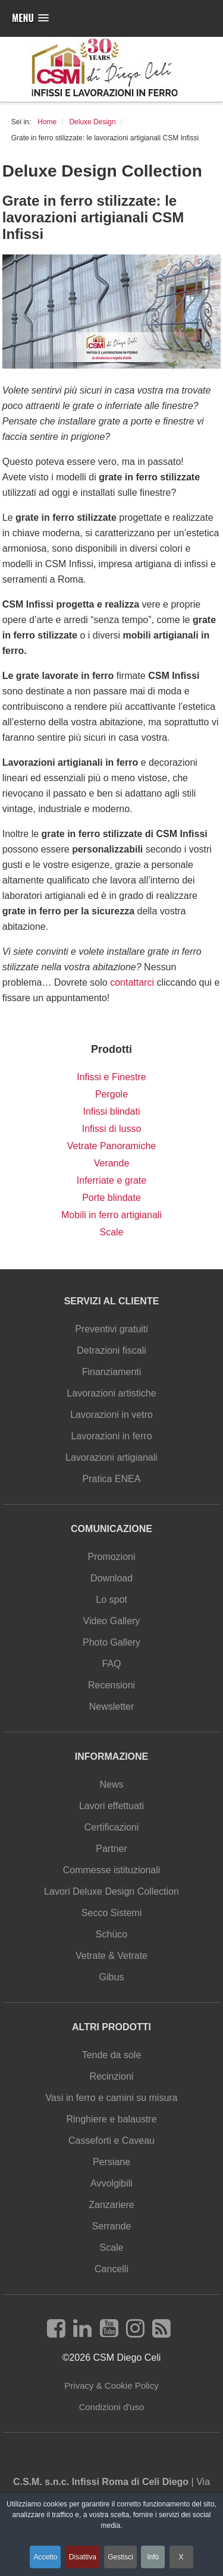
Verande (112, 1163)
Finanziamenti (112, 1372)
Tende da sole (112, 2055)
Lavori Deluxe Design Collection (111, 1891)
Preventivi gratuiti (111, 1329)
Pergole (111, 1094)
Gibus (111, 1977)
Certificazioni (111, 1827)
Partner (111, 1849)
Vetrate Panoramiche (111, 1146)
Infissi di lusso (112, 1129)
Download (111, 1578)
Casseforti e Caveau (111, 2140)
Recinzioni (112, 2076)
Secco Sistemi (111, 1913)
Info (153, 2557)
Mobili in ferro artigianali (111, 1215)
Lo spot (111, 1599)
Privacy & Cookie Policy (111, 2385)
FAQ (111, 1664)
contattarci (132, 982)
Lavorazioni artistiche (111, 1393)
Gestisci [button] (120, 2557)
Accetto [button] (45, 2557)
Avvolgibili (111, 2183)
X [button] (181, 2557)
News (111, 1784)
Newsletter (111, 1706)
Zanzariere (111, 2205)
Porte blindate (111, 1198)
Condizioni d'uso (112, 2407)
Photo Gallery (111, 1642)
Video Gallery (111, 1621)
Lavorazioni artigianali (111, 1457)
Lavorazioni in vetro (111, 1415)
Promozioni (111, 1557)
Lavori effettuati (111, 1806)
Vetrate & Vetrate (111, 1956)
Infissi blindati (111, 1111)
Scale (111, 1232)
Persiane (111, 2162)
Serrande (111, 2226)
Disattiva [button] (82, 2557)
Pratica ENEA (112, 1479)
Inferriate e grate (111, 1180)
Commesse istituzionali (112, 1870)
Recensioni (111, 1685)
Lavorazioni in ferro (111, 1436)
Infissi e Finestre (111, 1077)
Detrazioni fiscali (111, 1350)
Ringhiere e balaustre (111, 2119)
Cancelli (111, 2269)
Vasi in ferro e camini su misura (112, 2098)
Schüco (111, 1934)
